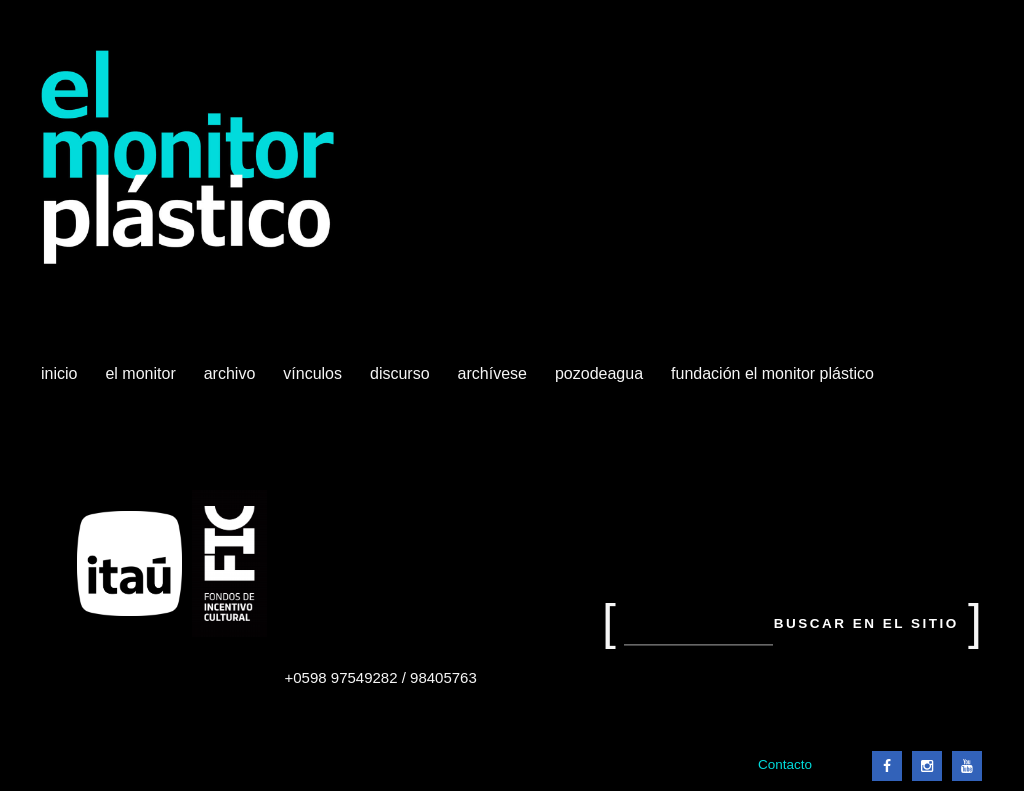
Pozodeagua (601, 381)
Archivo (232, 381)
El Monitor (142, 381)
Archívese (492, 373)
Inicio (59, 373)
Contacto (785, 764)
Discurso (400, 373)
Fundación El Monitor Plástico (772, 373)
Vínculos (314, 381)
